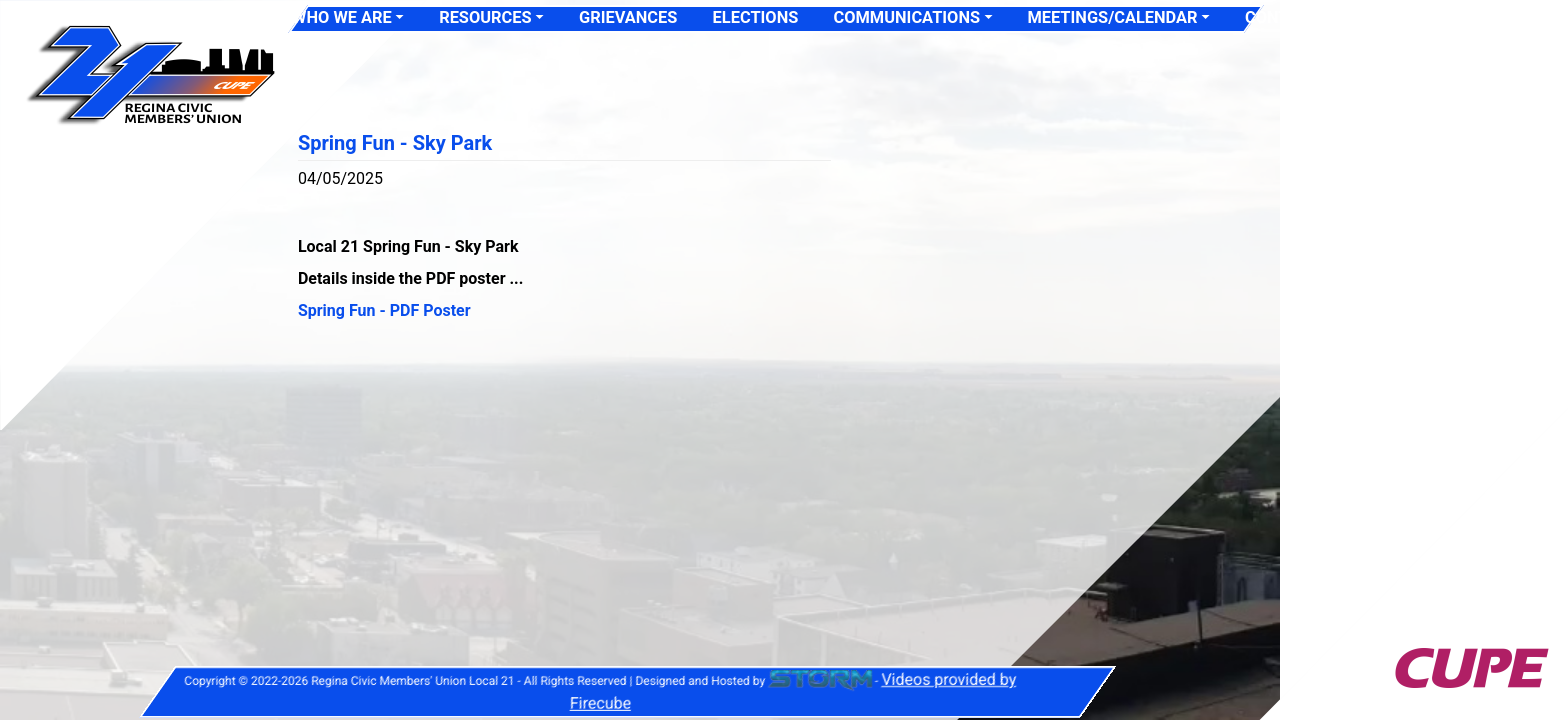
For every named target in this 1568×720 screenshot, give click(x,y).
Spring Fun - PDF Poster (384, 310)
